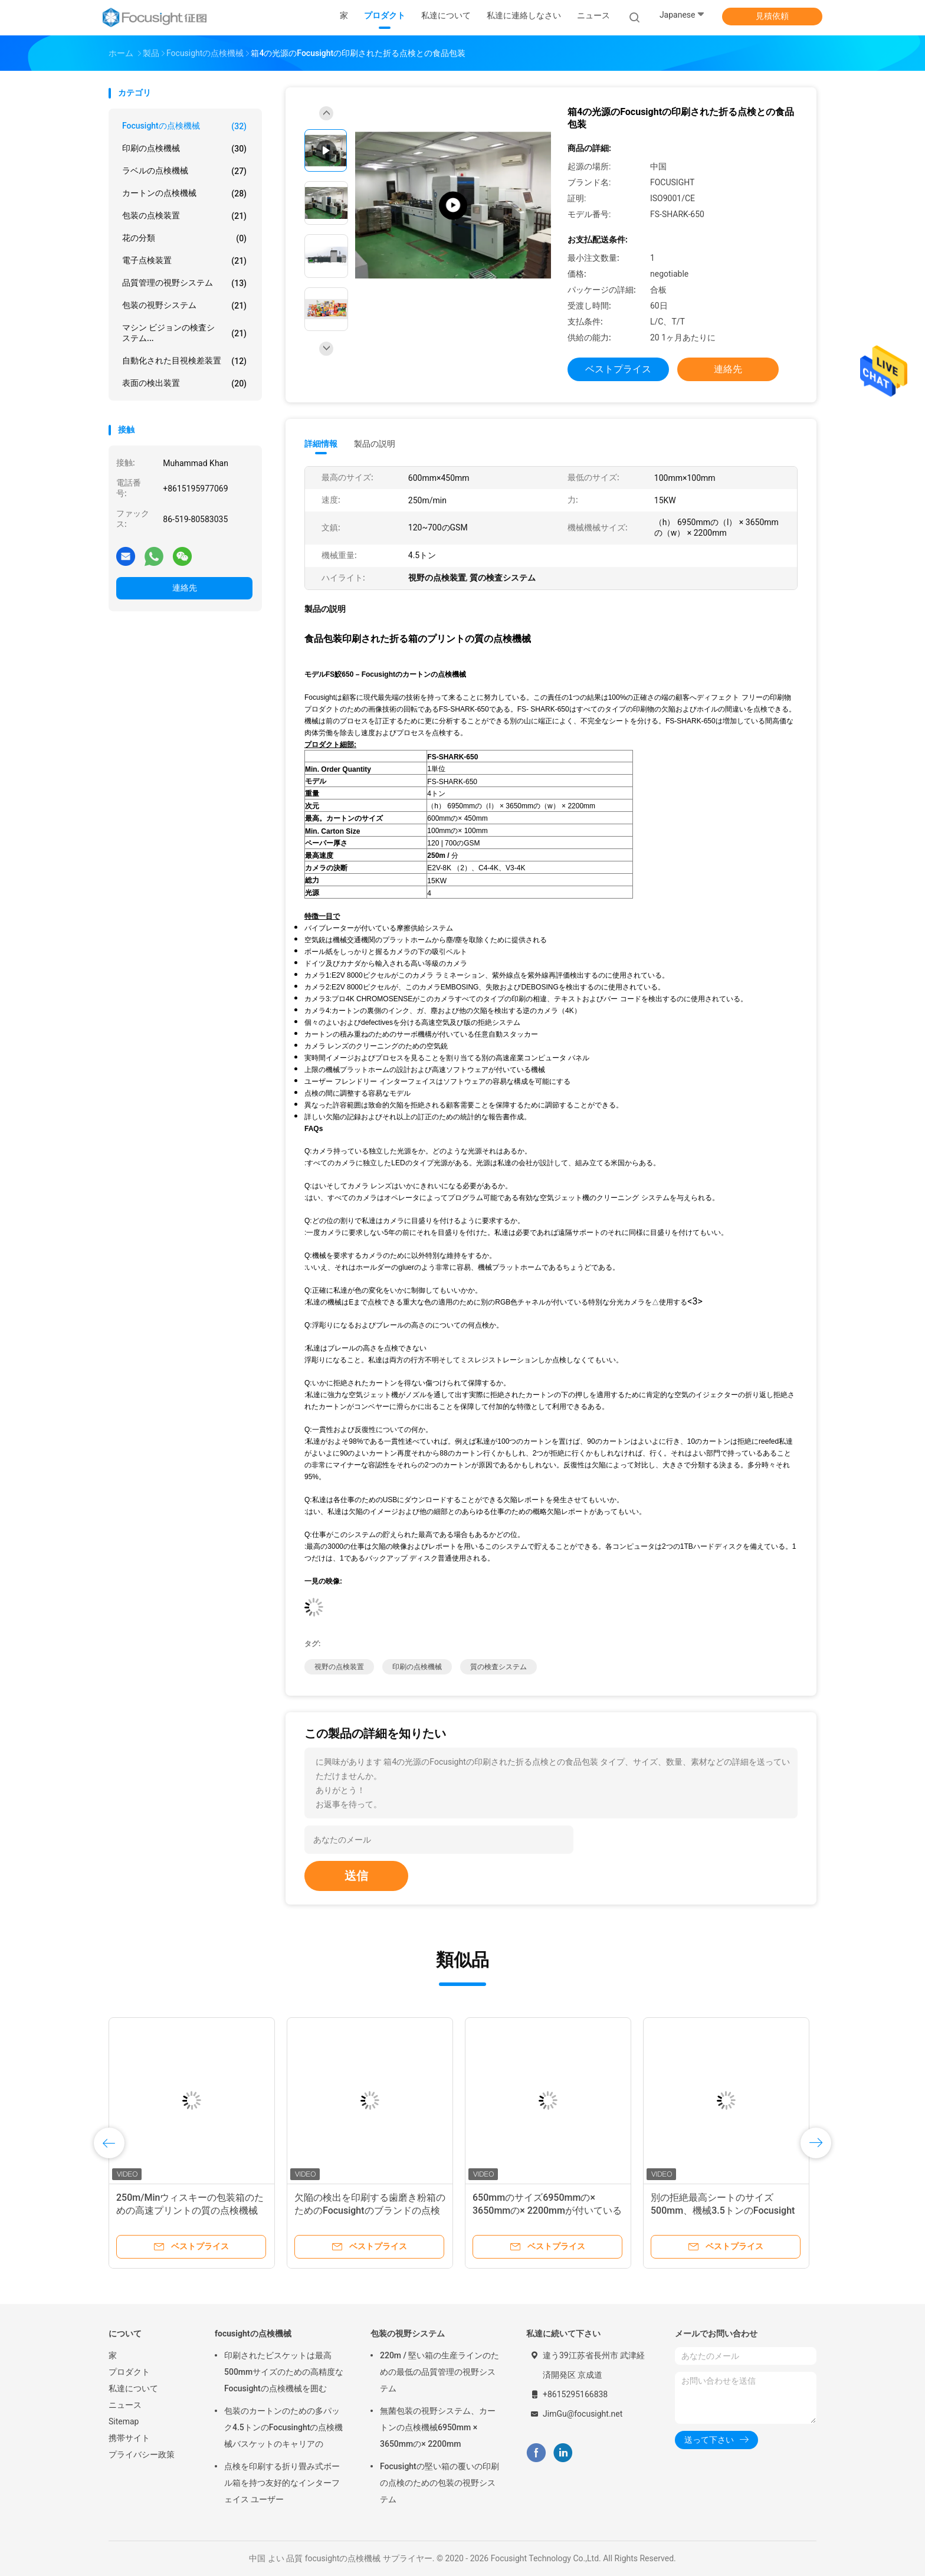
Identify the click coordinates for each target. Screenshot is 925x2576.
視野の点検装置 (339, 1667)
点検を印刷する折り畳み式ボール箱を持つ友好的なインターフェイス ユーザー (282, 2483)
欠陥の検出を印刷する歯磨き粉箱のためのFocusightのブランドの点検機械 (369, 2210)
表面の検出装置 (184, 383)
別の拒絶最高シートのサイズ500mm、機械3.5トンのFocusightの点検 (723, 2210)
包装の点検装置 (184, 216)
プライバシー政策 (142, 2454)
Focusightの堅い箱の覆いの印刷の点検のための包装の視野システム (439, 2483)
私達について (133, 2388)
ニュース (125, 2405)
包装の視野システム (184, 306)
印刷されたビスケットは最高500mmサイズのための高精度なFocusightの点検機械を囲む (283, 2372)
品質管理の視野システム (184, 283)
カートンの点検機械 (184, 193)
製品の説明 (374, 443)
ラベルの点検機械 (184, 171)
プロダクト (129, 2372)
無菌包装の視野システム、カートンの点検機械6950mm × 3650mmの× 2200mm (438, 2427)
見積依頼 (772, 16)
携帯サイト (129, 2438)
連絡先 (184, 587)
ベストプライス (618, 369)
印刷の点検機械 (184, 149)
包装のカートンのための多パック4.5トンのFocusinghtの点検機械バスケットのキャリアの (283, 2427)
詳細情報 (320, 443)
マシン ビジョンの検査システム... (184, 333)
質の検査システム (498, 1667)
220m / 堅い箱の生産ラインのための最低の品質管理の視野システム (440, 2372)
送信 (356, 1876)
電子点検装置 (184, 261)
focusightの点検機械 (184, 126)
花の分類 (184, 238)
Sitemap (124, 2421)
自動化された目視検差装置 (184, 361)
